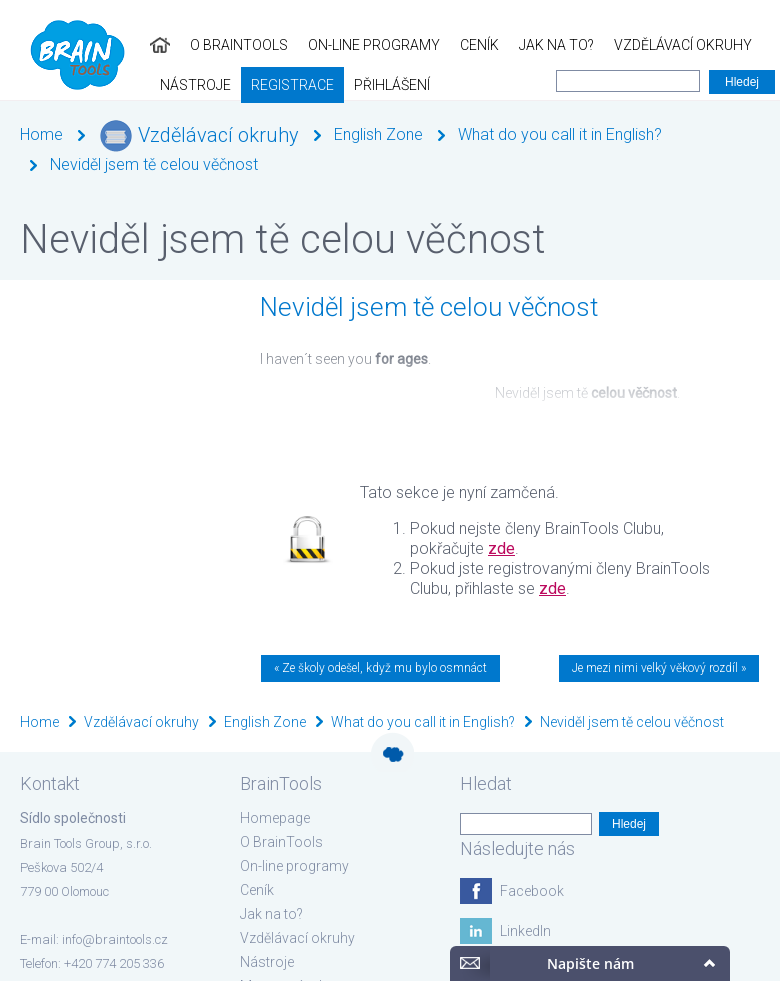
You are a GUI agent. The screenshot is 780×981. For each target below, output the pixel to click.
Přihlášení (151, 85)
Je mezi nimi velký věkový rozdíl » (659, 668)
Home (41, 134)
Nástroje (657, 45)
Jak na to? (406, 45)
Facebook (532, 891)
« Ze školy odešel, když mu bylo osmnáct (380, 668)
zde (501, 548)
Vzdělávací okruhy (533, 45)
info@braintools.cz (115, 939)
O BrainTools (89, 45)
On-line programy (224, 45)
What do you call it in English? (560, 134)
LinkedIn (525, 931)
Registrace (51, 85)
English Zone (378, 134)
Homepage (275, 818)
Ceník (329, 45)
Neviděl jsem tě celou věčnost (154, 164)
